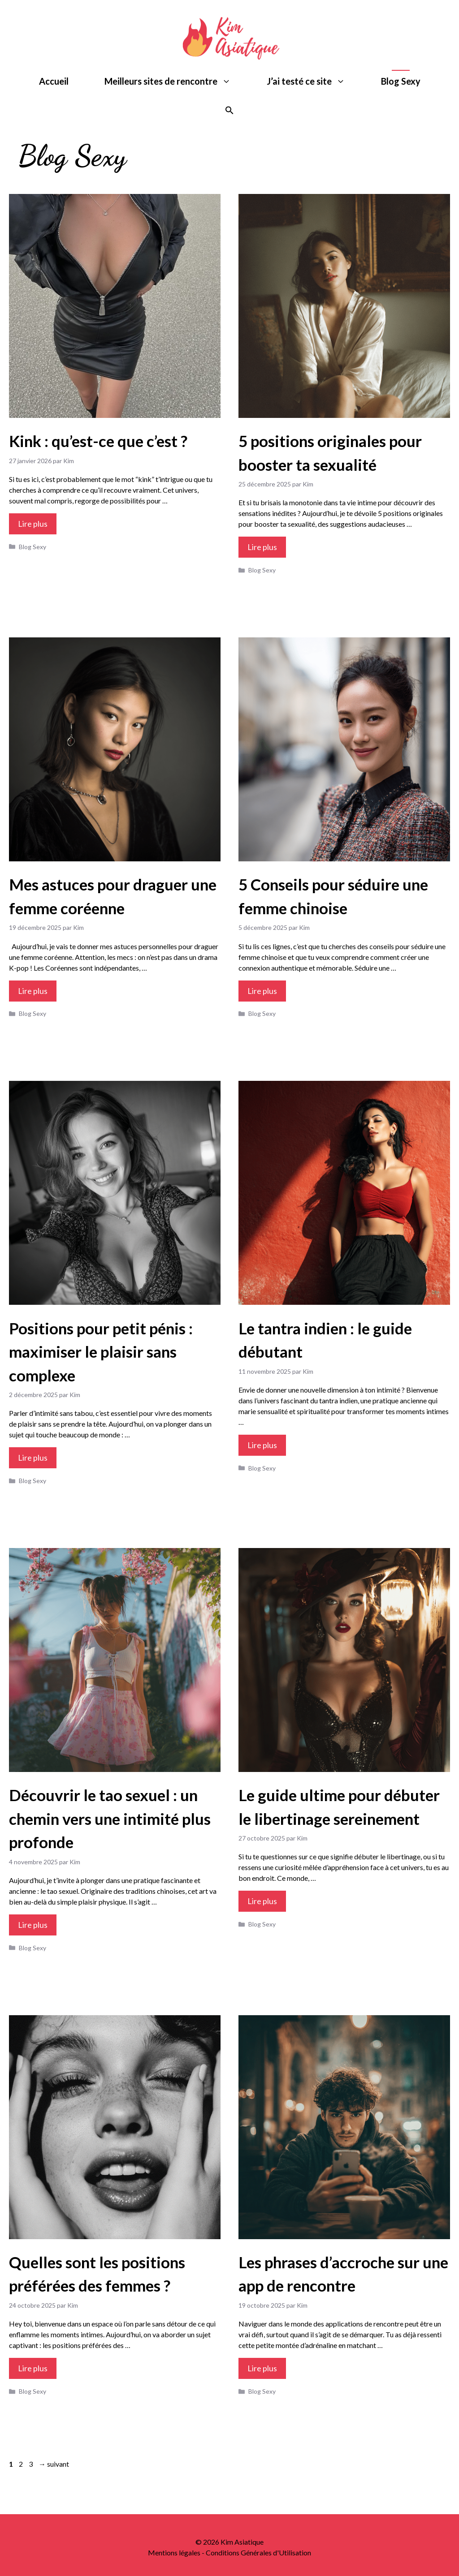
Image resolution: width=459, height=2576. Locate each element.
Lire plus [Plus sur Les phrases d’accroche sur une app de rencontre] (262, 2368)
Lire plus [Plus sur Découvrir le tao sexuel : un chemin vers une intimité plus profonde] (33, 1925)
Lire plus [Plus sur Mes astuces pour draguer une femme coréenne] (33, 991)
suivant (54, 2464)
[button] (229, 111)
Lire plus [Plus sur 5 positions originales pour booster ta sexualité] (262, 547)
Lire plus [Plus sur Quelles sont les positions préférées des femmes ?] (33, 2368)
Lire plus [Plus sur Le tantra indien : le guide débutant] (262, 1445)
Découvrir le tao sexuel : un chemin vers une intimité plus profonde (110, 1818)
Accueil (54, 81)
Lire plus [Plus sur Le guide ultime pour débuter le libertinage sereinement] (262, 1901)
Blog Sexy (400, 81)
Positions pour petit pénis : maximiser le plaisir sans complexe (101, 1352)
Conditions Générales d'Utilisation (258, 2552)
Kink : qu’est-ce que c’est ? (98, 440)
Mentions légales (174, 2552)
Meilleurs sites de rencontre (176, 81)
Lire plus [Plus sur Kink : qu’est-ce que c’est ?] (33, 524)
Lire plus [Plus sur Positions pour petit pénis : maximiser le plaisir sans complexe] (33, 1457)
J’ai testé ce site (315, 81)
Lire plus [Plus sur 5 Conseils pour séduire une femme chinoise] (262, 991)
